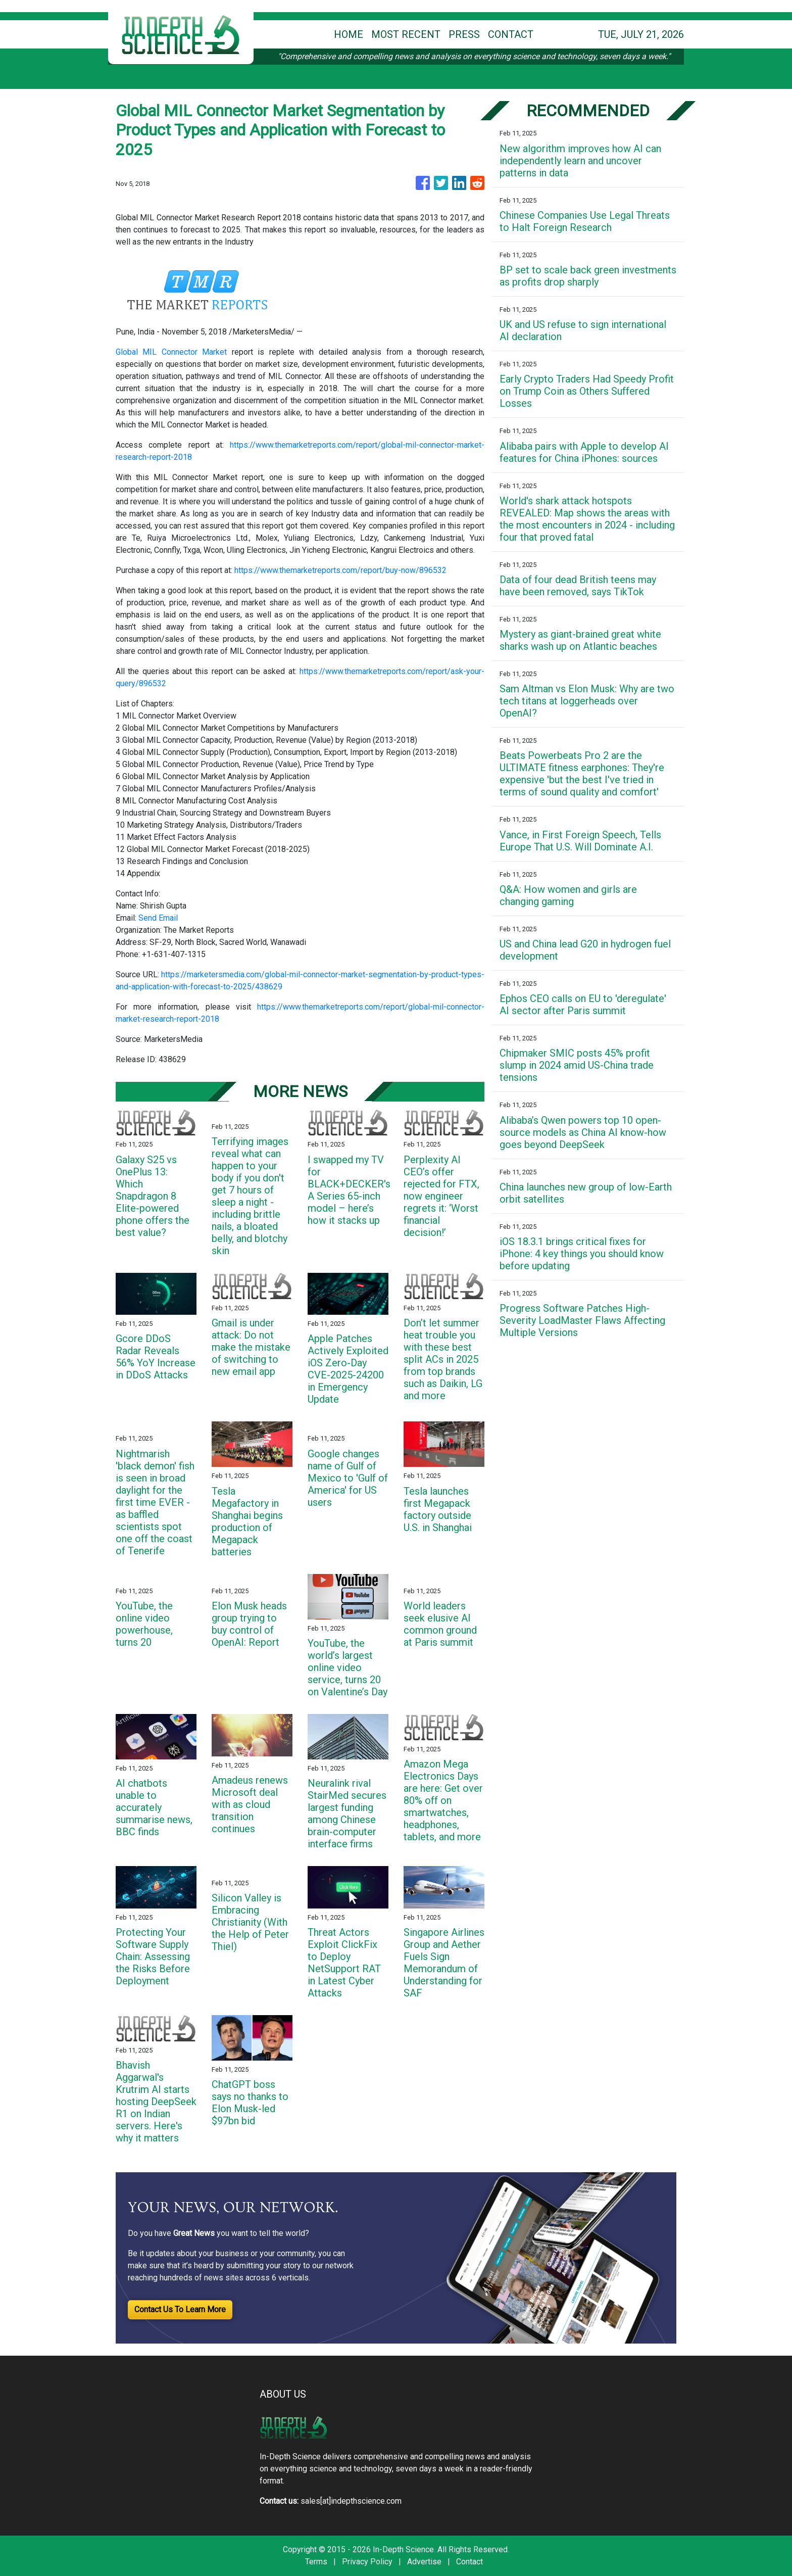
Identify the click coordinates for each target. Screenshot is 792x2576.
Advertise (424, 2561)
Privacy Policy (367, 2561)
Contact (469, 2561)
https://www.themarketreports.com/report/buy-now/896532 (340, 570)
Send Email (158, 918)
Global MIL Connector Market (171, 352)
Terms (316, 2561)
